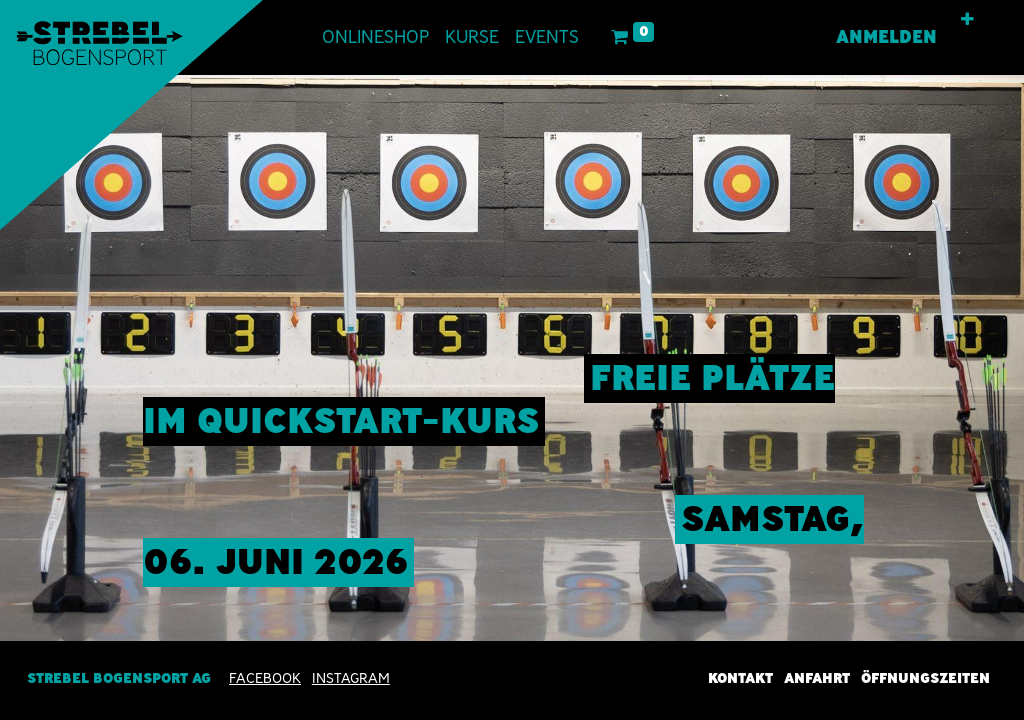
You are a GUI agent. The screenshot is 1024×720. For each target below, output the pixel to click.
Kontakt (740, 678)
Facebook (265, 678)
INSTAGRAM (351, 678)
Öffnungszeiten (925, 678)
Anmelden (886, 37)
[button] (967, 20)
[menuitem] (375, 37)
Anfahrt (817, 678)
